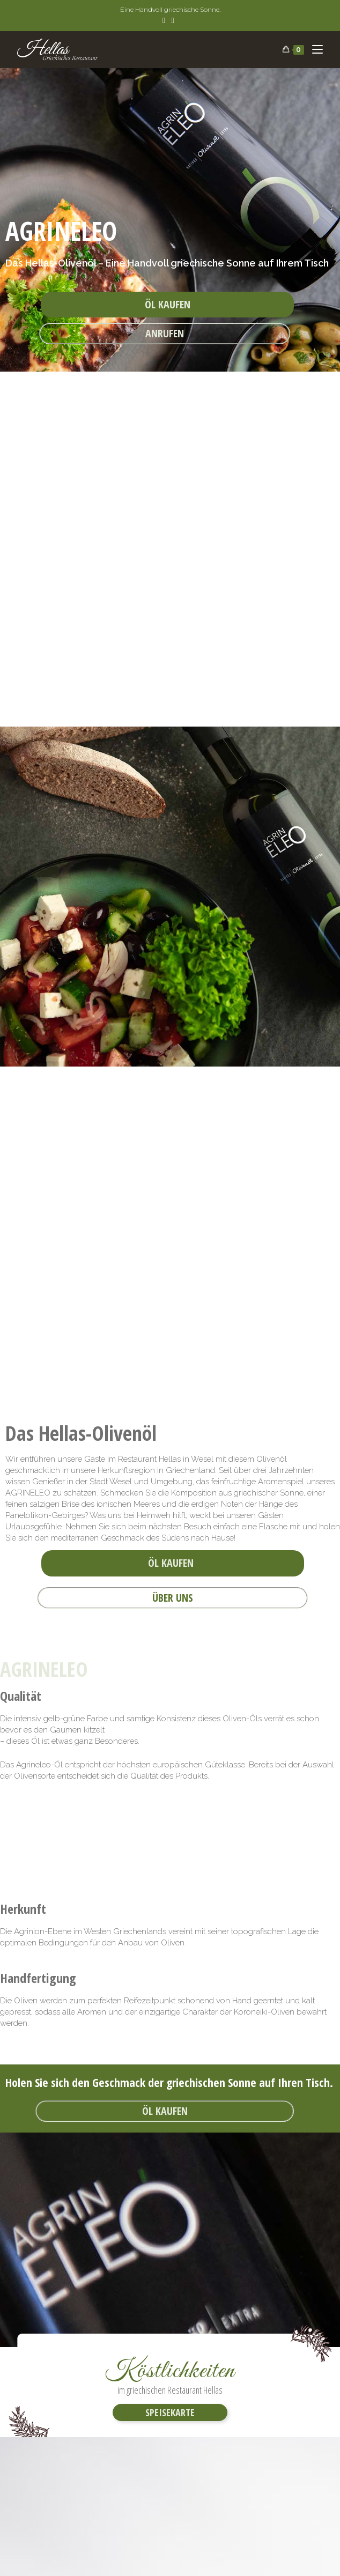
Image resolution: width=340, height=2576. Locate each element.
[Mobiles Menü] (313, 49)
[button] (167, 304)
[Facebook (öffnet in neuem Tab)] (165, 20)
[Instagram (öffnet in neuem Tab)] (173, 20)
